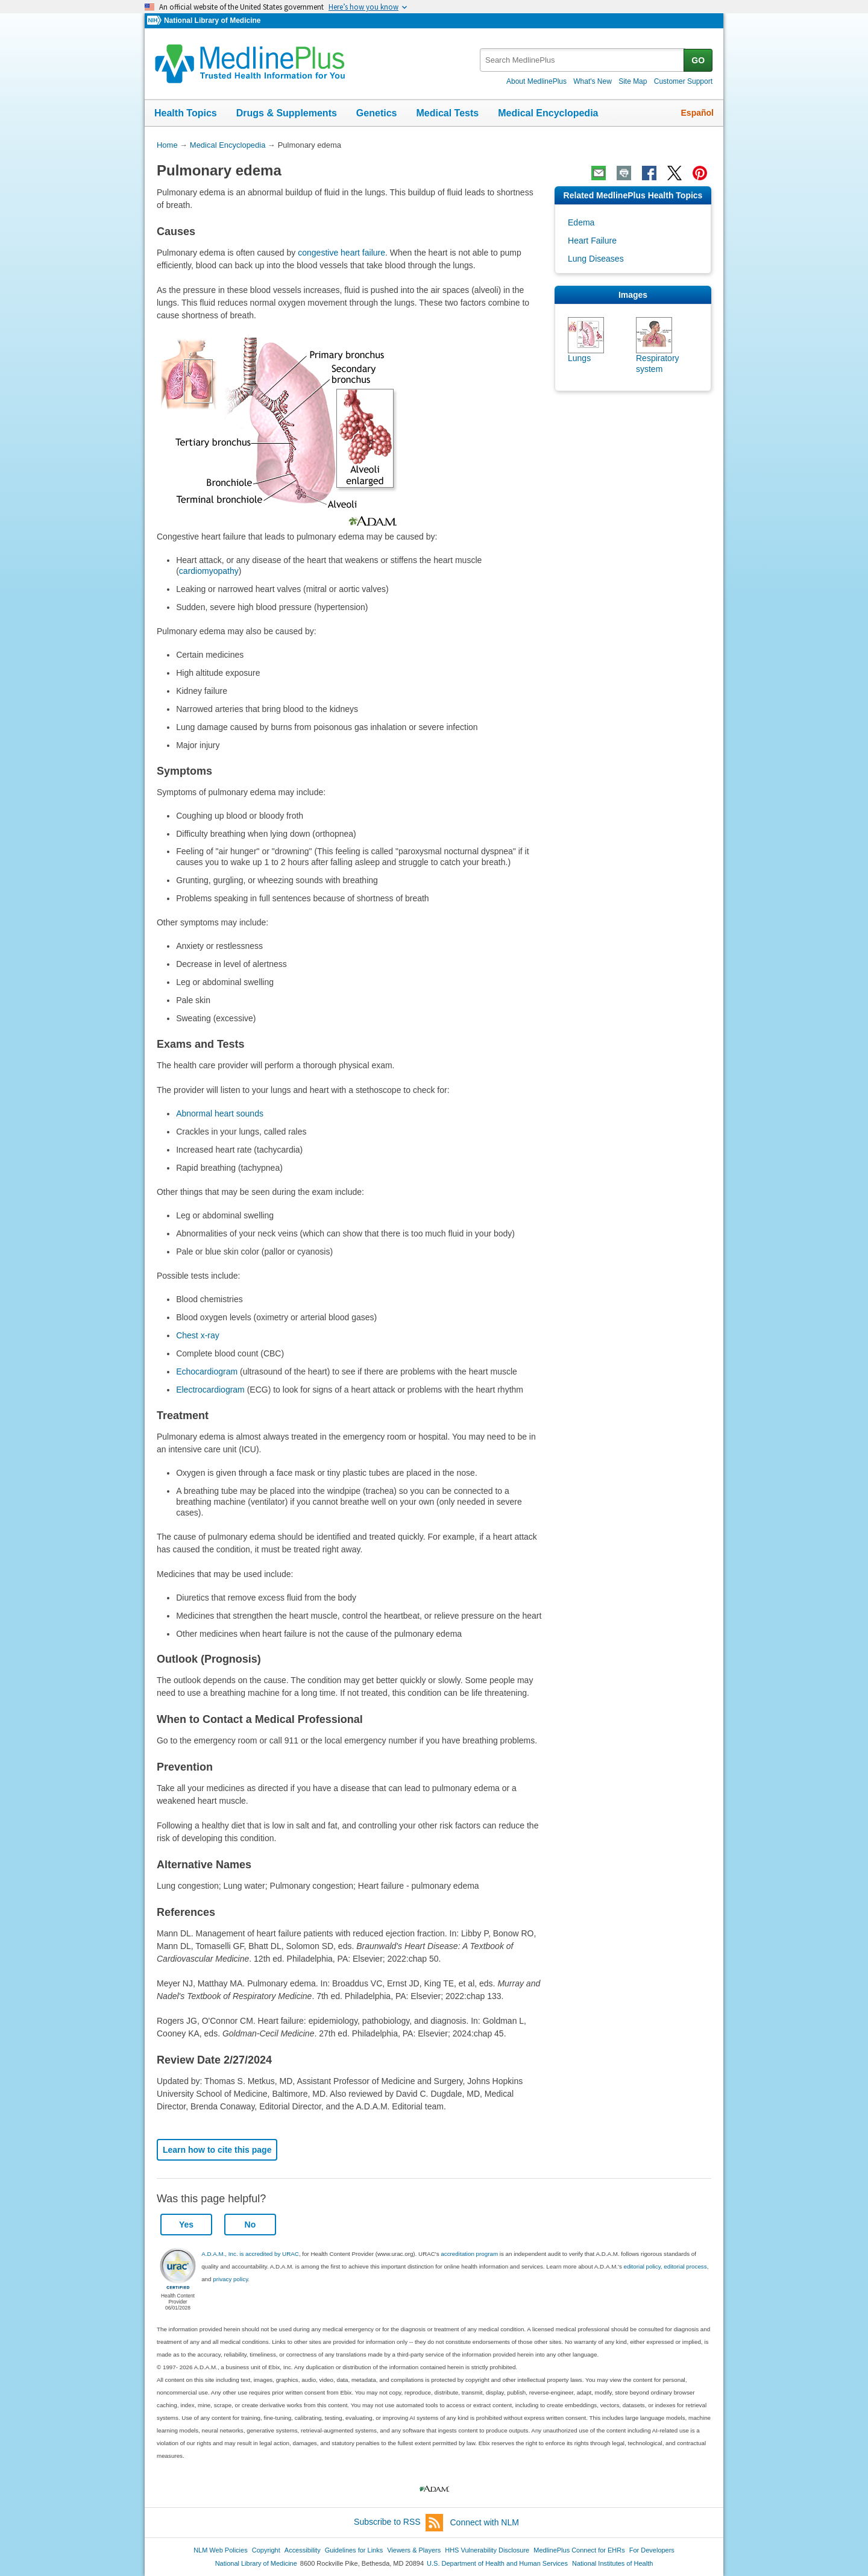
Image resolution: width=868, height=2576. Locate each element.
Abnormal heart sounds (219, 1113)
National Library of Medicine (212, 20)
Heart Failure (592, 240)
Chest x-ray (197, 1335)
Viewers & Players (414, 2550)
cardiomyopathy (209, 571)
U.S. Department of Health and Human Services (497, 2563)
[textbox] (582, 60)
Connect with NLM (484, 2522)
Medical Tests (447, 113)
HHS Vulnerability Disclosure (487, 2550)
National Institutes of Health (612, 2563)
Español (697, 113)
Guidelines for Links (354, 2550)
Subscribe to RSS (398, 2522)
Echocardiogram (206, 1371)
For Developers (652, 2550)
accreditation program (469, 2253)
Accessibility (303, 2550)
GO (698, 60)
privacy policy (230, 2279)
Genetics (376, 113)
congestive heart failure (341, 252)
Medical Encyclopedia (548, 113)
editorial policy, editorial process (665, 2266)
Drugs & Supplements (286, 113)
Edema (581, 222)
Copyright (266, 2550)
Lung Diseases (596, 258)
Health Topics (185, 113)
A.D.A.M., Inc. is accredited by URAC (250, 2253)
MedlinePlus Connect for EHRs (578, 2550)
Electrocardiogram (210, 1389)
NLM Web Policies (220, 2550)
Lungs (579, 358)
